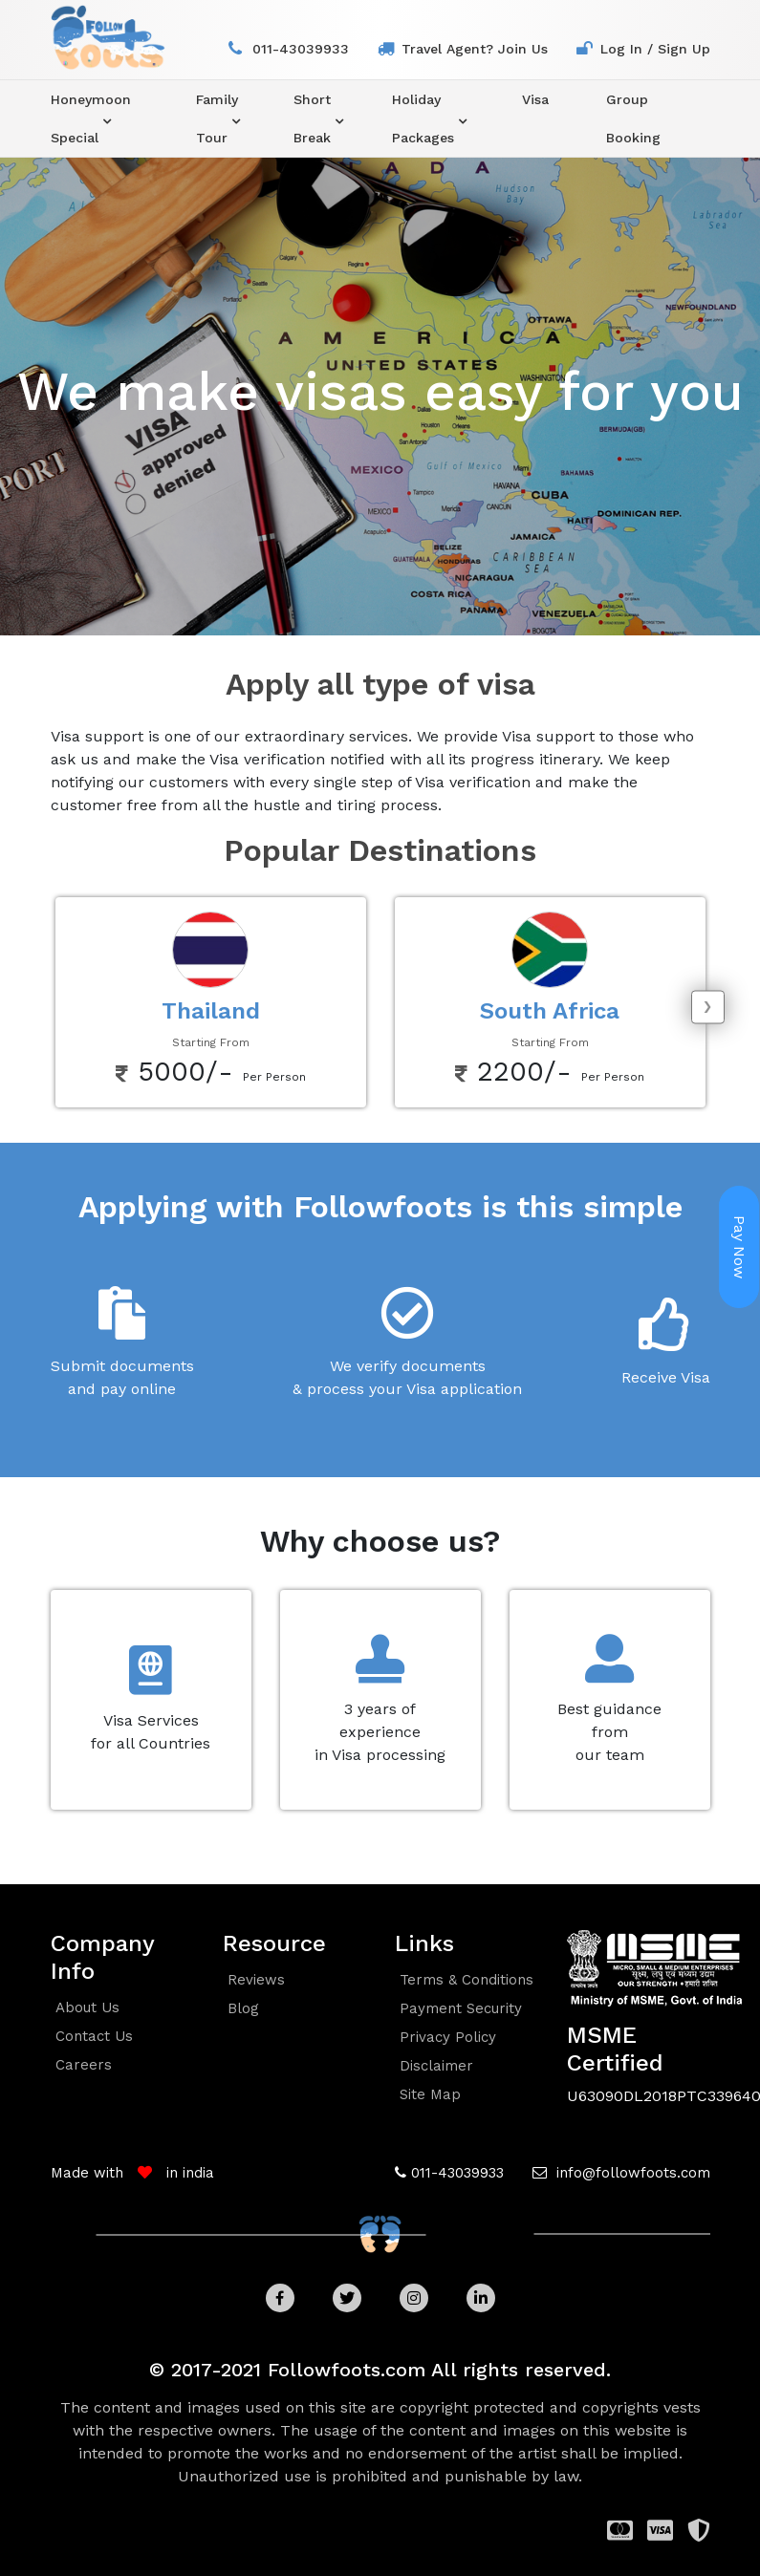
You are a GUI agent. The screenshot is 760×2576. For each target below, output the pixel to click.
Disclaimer (436, 2065)
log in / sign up (655, 48)
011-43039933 (300, 48)
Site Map (430, 2094)
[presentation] (708, 1006)
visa (535, 99)
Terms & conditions (466, 1979)
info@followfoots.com (631, 2172)
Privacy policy (448, 2037)
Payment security (461, 2008)
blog (243, 2008)
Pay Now (739, 1246)
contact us (94, 2036)
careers (83, 2064)
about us (87, 2007)
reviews (256, 1979)
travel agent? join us (475, 48)
